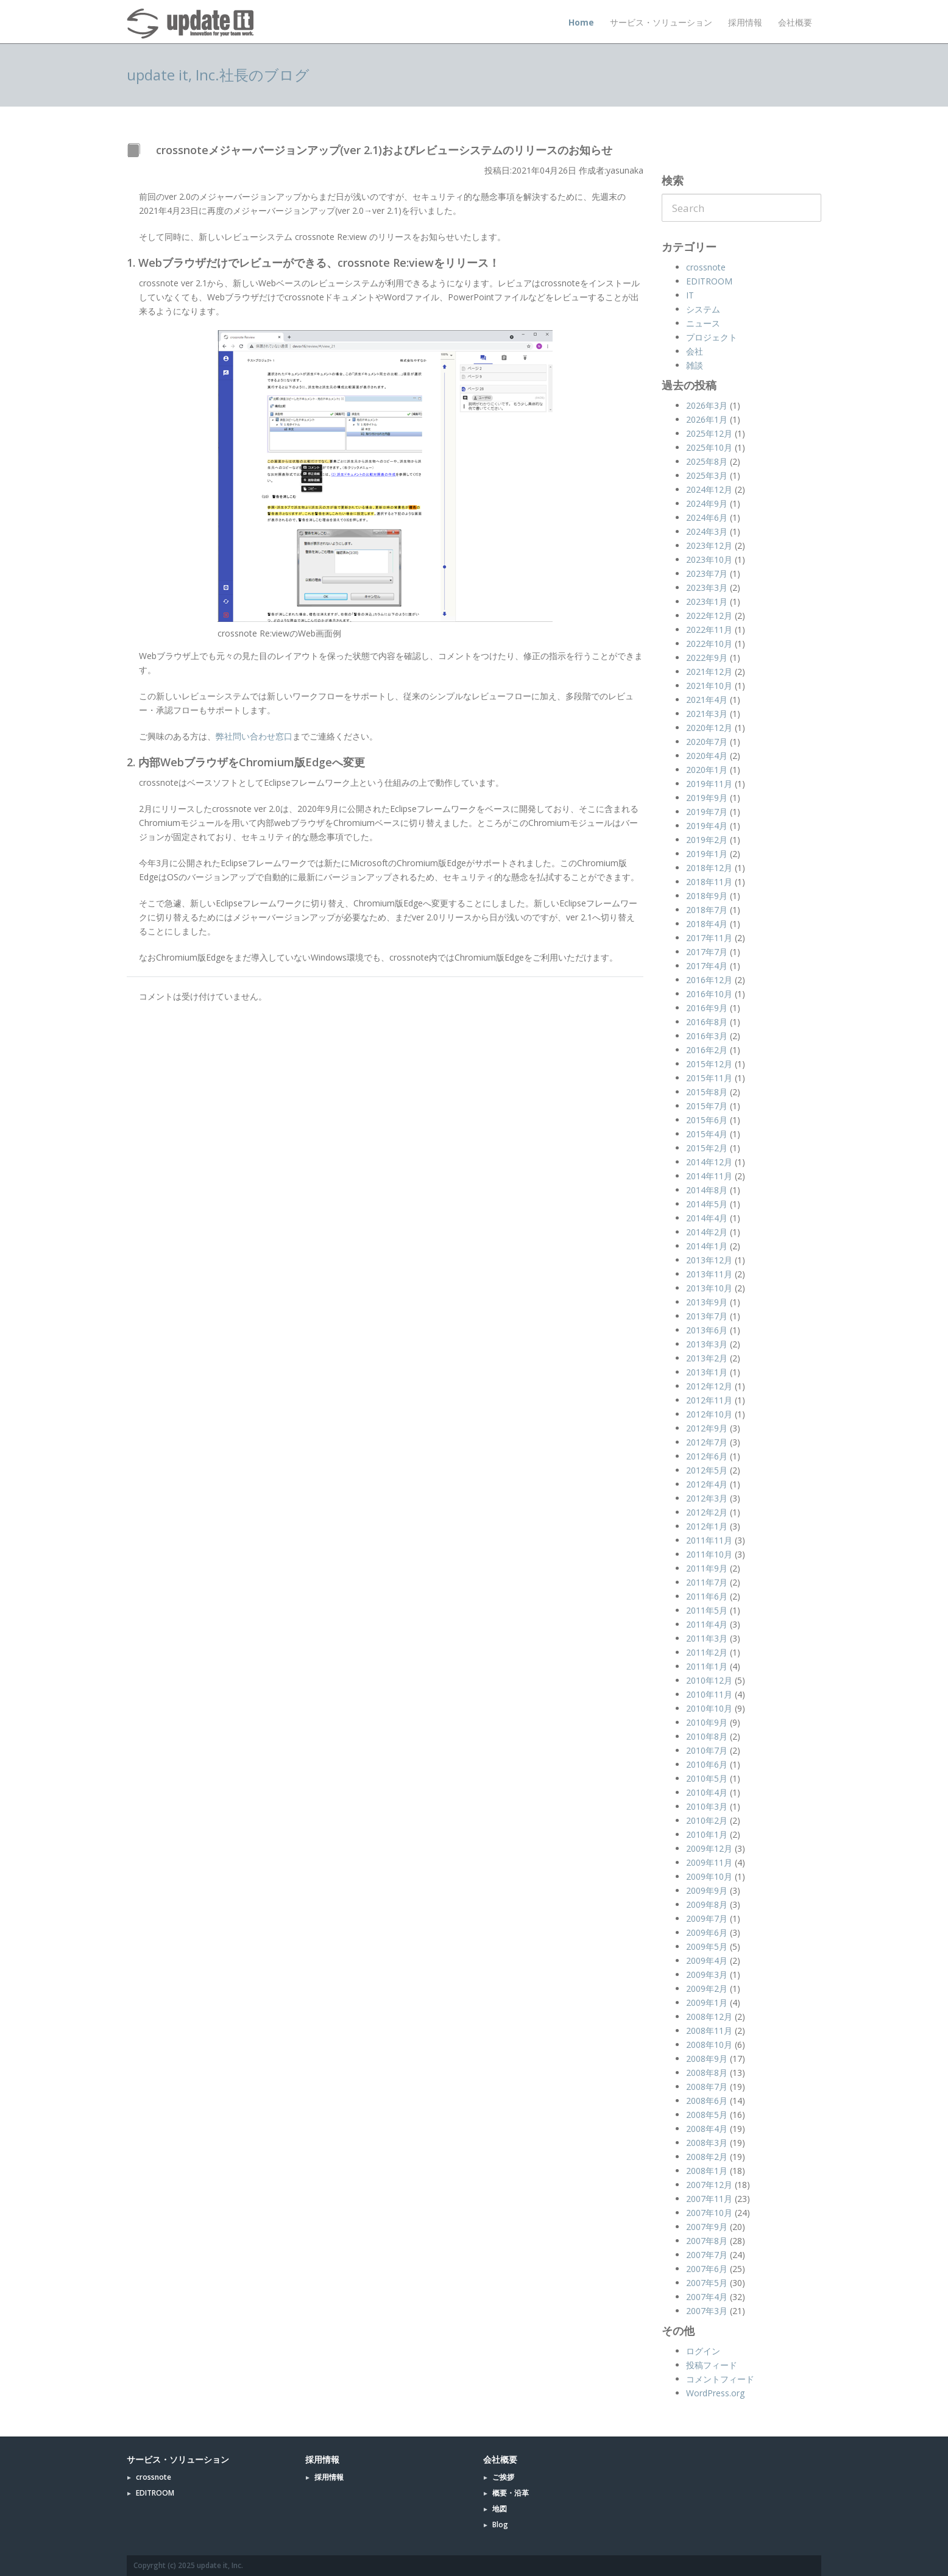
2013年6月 (706, 1330)
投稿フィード (711, 2365)
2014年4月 (706, 1218)
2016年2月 (706, 1050)
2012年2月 (706, 1512)
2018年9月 (706, 896)
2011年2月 (706, 1652)
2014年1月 (706, 1246)
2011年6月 (706, 1596)
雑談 (694, 365)
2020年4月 (706, 755)
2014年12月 (709, 1162)
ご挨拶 (503, 2477)
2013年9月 (706, 1302)
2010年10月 (709, 1708)
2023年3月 (706, 587)
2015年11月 (709, 1078)
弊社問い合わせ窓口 (254, 736)
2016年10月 (709, 994)
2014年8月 (706, 1190)
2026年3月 (706, 405)
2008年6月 (706, 2100)
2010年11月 (709, 1694)
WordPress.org (715, 2393)
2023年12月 (709, 545)
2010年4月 (706, 1792)
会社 (694, 351)
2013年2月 (706, 1358)
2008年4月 (706, 2128)
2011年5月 (706, 1610)
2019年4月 (706, 825)
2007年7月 (706, 2254)
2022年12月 (709, 615)
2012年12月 (709, 1386)
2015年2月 (706, 1148)
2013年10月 (709, 1288)
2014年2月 (706, 1232)
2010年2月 (706, 1820)
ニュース (703, 323)
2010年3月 (706, 1806)
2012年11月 (709, 1400)
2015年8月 (706, 1092)
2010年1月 (706, 1834)
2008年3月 (706, 2142)
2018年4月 (706, 924)
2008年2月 (706, 2156)
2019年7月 (706, 811)
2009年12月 (709, 1848)
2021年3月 (706, 713)
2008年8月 (706, 2072)
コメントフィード (720, 2379)
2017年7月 (706, 952)
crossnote (706, 267)
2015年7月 (706, 1106)
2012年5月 (706, 1470)
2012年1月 (706, 1526)
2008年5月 (706, 2114)
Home (581, 22)
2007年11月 (709, 2198)
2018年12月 (709, 867)
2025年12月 (709, 433)
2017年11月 (709, 938)
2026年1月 (706, 419)
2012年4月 (706, 1484)
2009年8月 (706, 1904)
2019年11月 (709, 783)
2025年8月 (706, 461)
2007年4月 (706, 2297)
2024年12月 (709, 489)
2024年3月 (706, 531)
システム (703, 309)
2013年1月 (706, 1372)
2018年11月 (709, 881)
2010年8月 (706, 1736)
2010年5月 (706, 1778)
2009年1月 (706, 2002)
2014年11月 (709, 1176)
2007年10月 (709, 2212)
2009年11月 (709, 1862)
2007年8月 (706, 2240)
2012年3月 (706, 1498)
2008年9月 (706, 2058)
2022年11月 (709, 629)
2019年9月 (706, 797)
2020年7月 (706, 741)
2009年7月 (706, 1918)
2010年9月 (706, 1722)
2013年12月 (709, 1260)
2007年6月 (706, 2268)
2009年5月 (706, 1946)
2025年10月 (709, 447)
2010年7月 (706, 1750)
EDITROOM (709, 281)
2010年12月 (709, 1680)
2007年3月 (706, 2311)
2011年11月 (709, 1540)
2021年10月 (709, 685)
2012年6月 (706, 1456)
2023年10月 (709, 559)
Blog (500, 2524)
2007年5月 (706, 2282)
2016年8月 (706, 1022)
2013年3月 (706, 1344)
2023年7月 (706, 573)
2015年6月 (706, 1120)
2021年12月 (709, 671)
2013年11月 (709, 1274)
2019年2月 (706, 839)
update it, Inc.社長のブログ (218, 75)
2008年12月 (709, 2016)
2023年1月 (706, 601)
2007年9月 (706, 2226)
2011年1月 (706, 1666)
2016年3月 (706, 1036)
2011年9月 (706, 1568)
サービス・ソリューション (661, 22)
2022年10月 (709, 643)
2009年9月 (706, 1890)
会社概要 (795, 22)
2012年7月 (706, 1442)
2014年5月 (706, 1204)
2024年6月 (706, 517)
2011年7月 (706, 1582)
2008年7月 (706, 2086)
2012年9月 (706, 1428)
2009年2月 (706, 1988)
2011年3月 (706, 1638)
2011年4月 (706, 1624)
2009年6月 (706, 1932)
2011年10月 (709, 1554)
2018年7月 (706, 910)
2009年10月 (709, 1876)
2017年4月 (706, 966)
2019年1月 (706, 853)
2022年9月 (706, 657)
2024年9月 (706, 503)
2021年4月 (706, 699)
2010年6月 (706, 1764)
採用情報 (745, 22)
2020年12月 (709, 727)
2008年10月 (709, 2044)
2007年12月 (709, 2184)
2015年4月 (706, 1134)
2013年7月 (706, 1316)
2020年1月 (706, 769)
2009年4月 (706, 1960)
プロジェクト (711, 337)
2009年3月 (706, 1974)
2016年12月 (709, 980)
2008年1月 (706, 2170)
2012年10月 (709, 1414)
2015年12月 (709, 1064)
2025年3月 (706, 475)
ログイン (703, 2351)
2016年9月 (706, 1008)
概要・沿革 (510, 2493)
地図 (499, 2509)
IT (690, 295)
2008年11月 (709, 2030)
